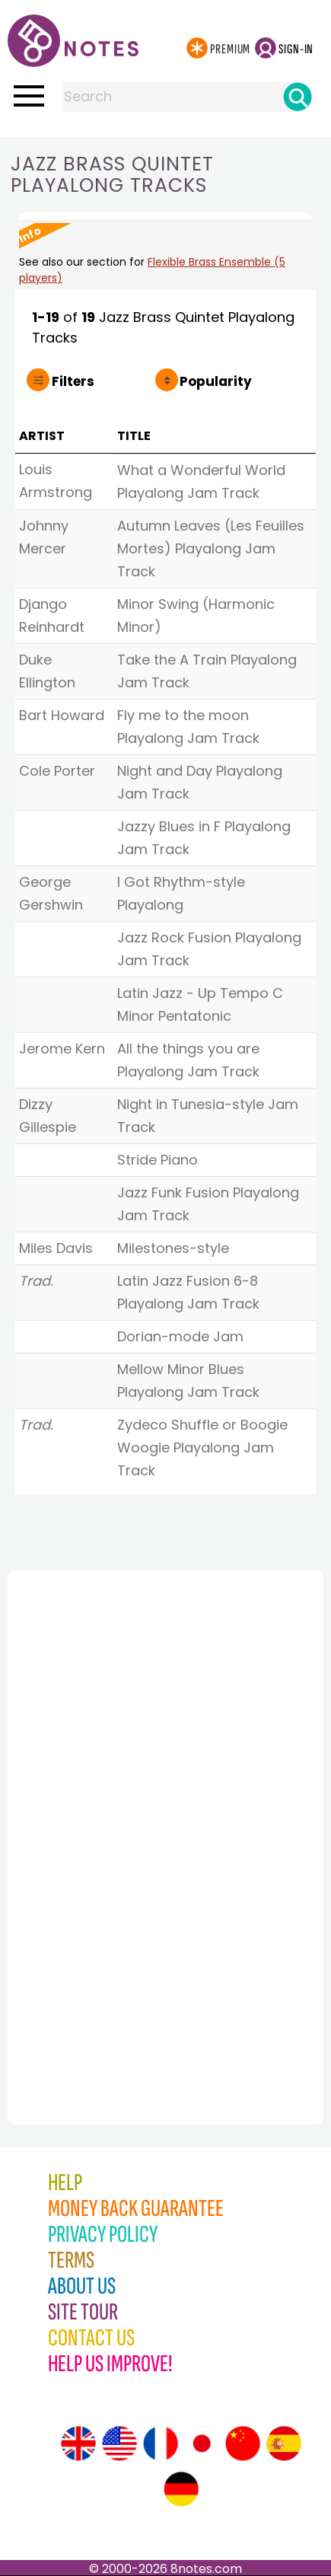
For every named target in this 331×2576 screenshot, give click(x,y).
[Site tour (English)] (78, 2444)
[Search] (297, 96)
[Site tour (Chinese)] (243, 2444)
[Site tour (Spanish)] (284, 2444)
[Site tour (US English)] (119, 2444)
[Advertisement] (91, 1814)
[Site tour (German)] (181, 2489)
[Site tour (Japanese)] (202, 2444)
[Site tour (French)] (161, 2444)
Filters (73, 381)
